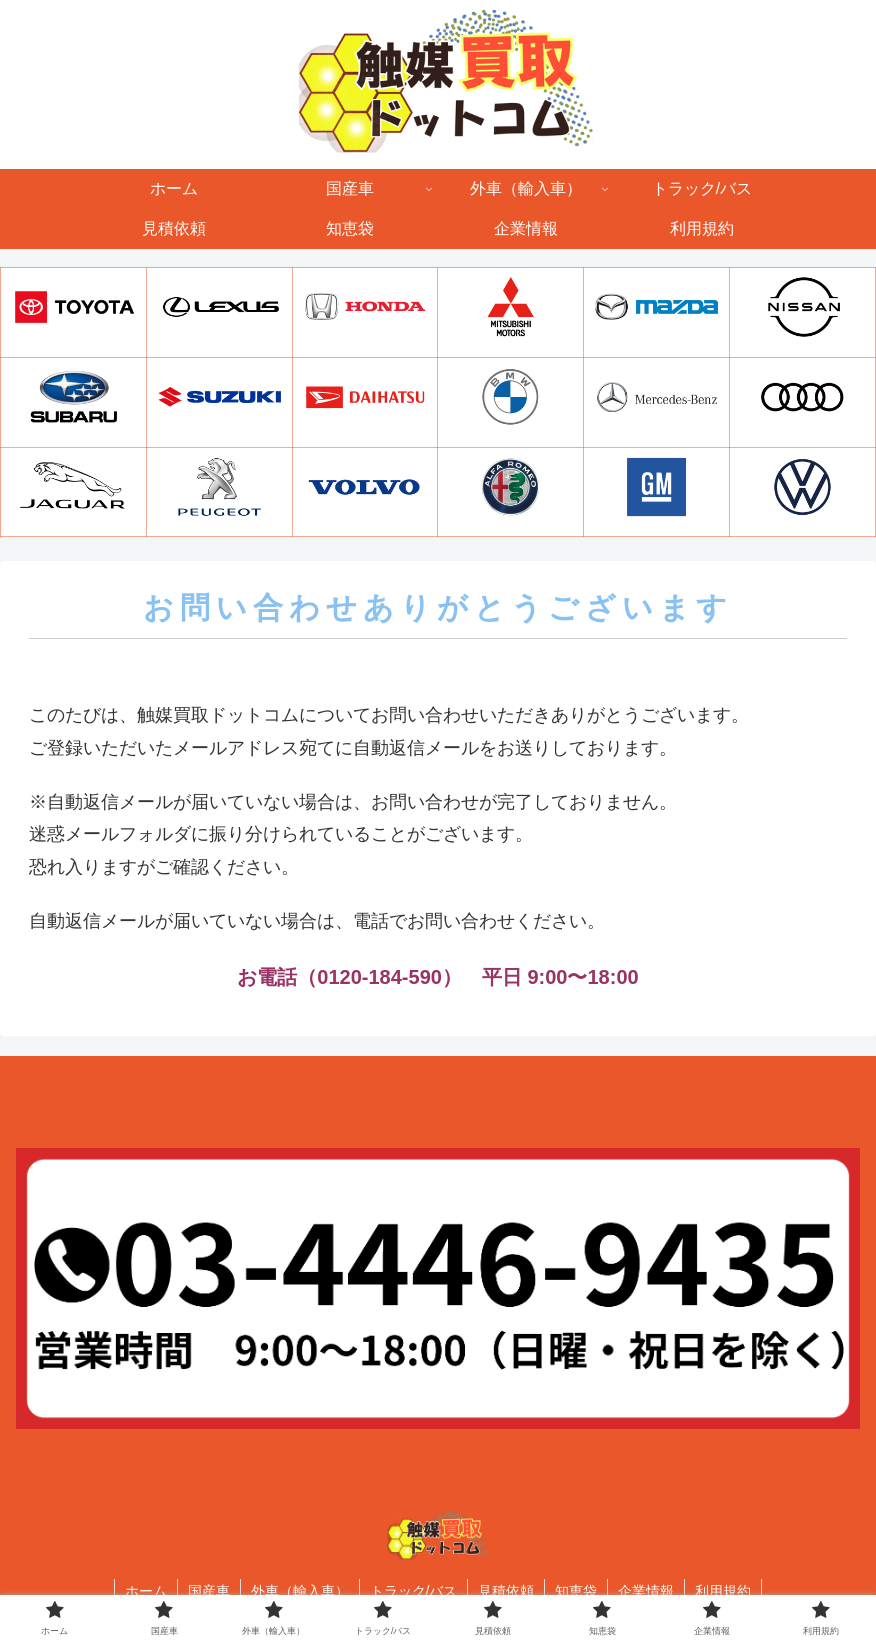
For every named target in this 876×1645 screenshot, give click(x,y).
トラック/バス (414, 1591)
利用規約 (723, 1591)
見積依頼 (506, 1591)
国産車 (209, 1591)
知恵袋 (576, 1591)
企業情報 (646, 1591)
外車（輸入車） (300, 1591)
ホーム (146, 1591)
